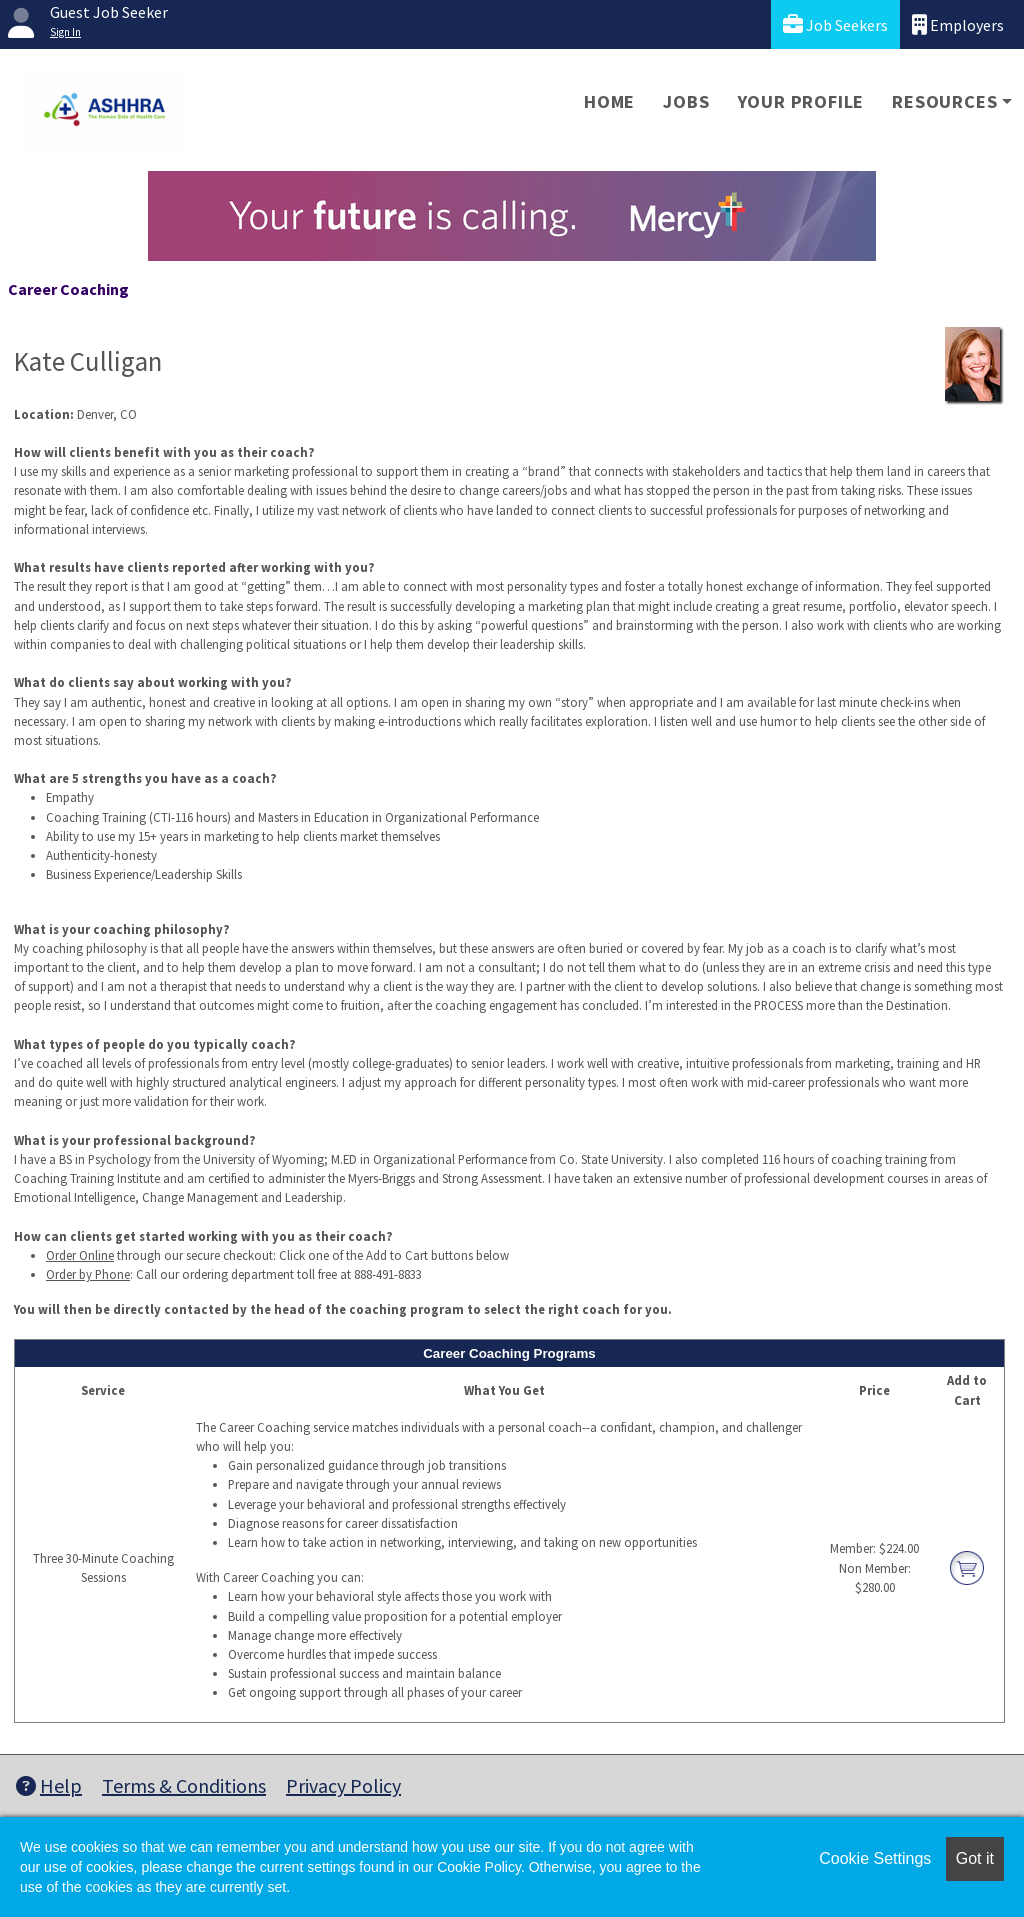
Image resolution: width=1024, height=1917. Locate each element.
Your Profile (801, 101)
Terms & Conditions (184, 1785)
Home (609, 101)
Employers (958, 24)
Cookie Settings (875, 1858)
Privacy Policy (343, 1785)
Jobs (686, 101)
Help (49, 1785)
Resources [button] (944, 101)
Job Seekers (835, 24)
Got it (975, 1858)
